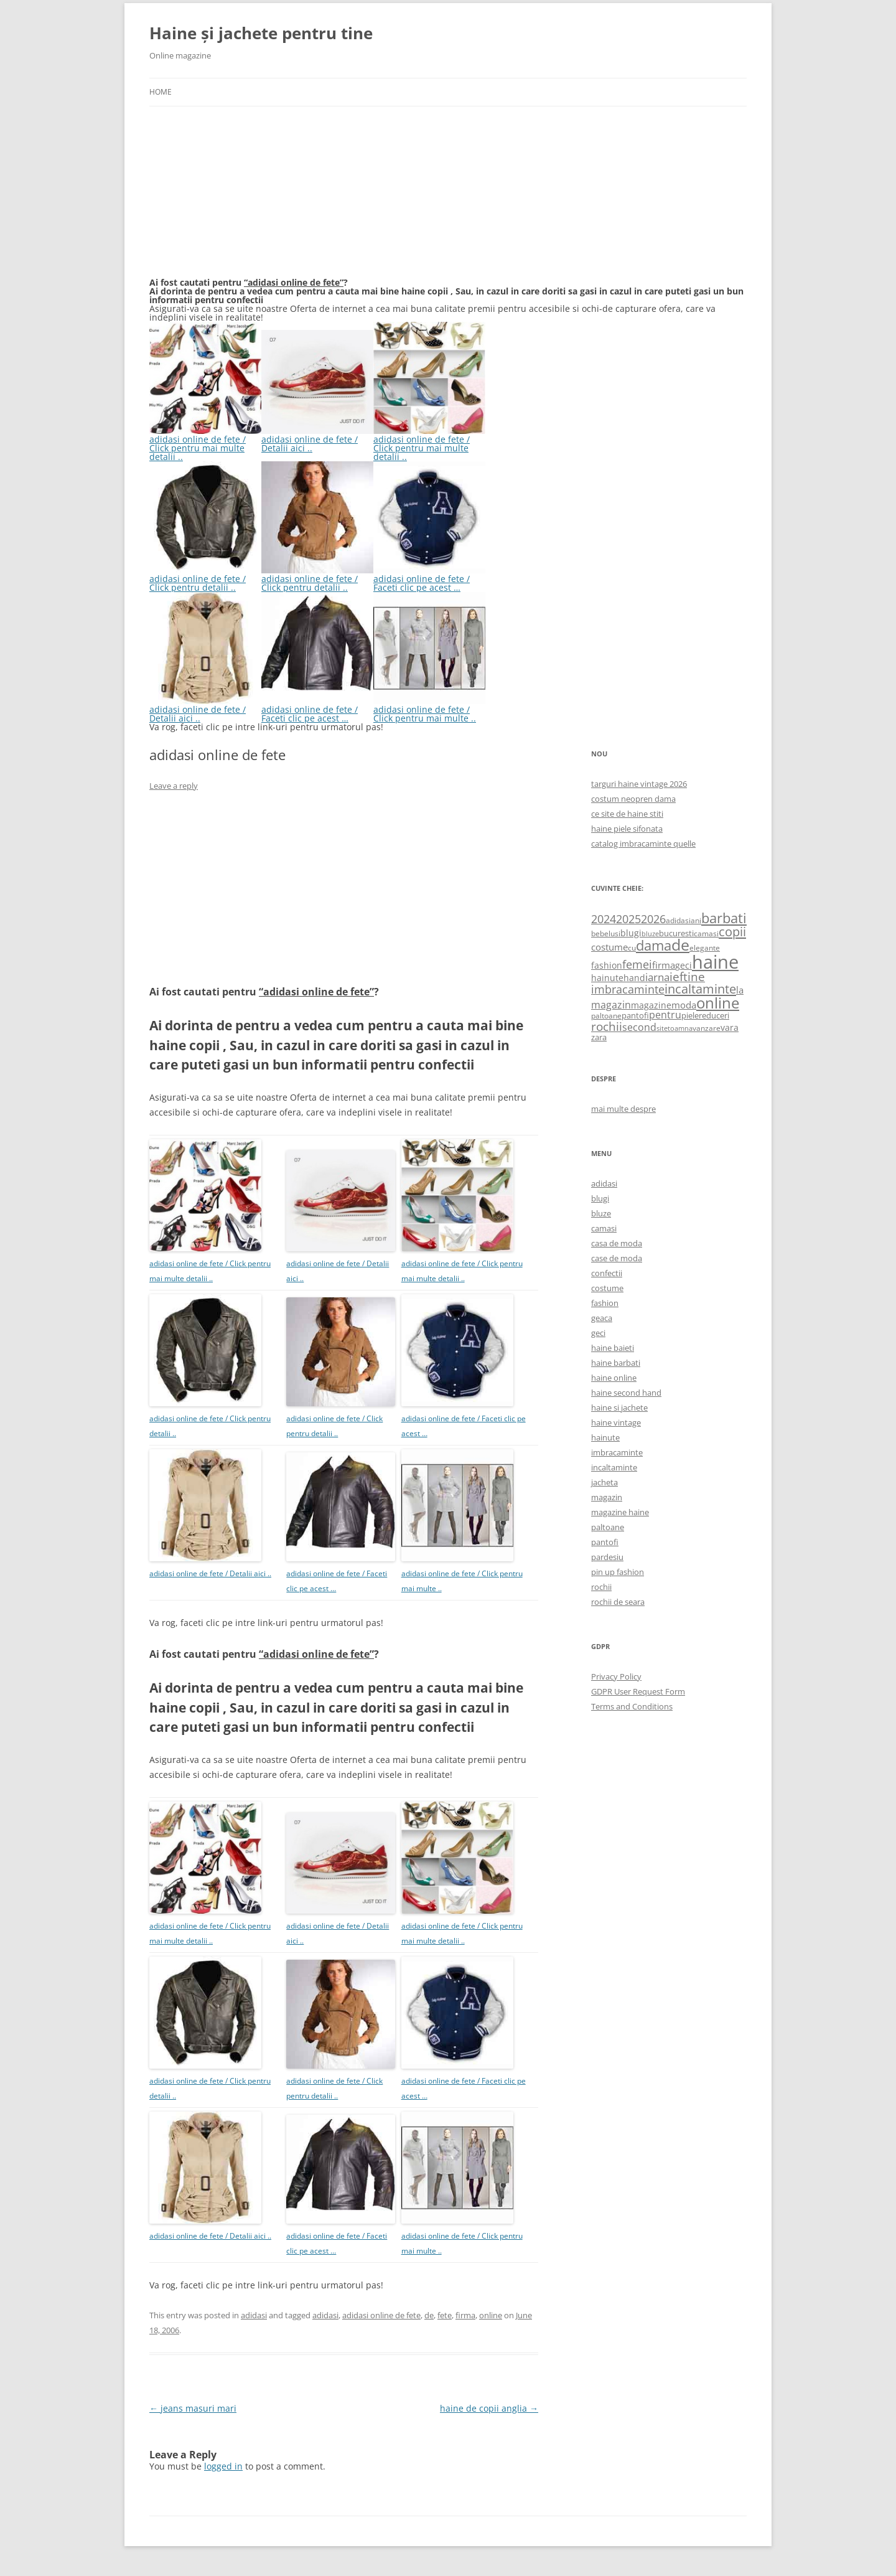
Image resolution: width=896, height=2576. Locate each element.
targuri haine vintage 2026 (639, 783)
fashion (604, 1303)
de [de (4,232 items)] (680, 944)
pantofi (604, 1542)
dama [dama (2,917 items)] (653, 945)
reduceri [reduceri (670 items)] (714, 1015)
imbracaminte (617, 1452)
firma (465, 2315)
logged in (223, 2466)
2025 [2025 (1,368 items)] (628, 918)
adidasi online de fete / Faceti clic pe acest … (429, 578)
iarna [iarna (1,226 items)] (657, 977)
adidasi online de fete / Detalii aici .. (317, 439)
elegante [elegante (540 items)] (704, 947)
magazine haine (620, 1512)
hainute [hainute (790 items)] (607, 978)
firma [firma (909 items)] (663, 965)
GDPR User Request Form (638, 1691)
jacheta (604, 1482)
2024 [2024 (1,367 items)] (603, 918)
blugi (600, 1198)
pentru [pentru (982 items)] (665, 1015)
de (429, 2315)
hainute (605, 1437)
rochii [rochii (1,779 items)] (606, 1026)
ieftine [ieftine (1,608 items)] (687, 976)
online (490, 2315)
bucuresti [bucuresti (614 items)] (676, 933)
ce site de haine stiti (627, 813)
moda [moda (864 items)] (683, 1005)
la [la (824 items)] (740, 990)
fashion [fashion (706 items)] (606, 965)
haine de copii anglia (489, 2408)
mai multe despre (623, 1108)
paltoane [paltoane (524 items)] (606, 1015)
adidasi (254, 2315)
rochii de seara (618, 1601)
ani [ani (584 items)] (696, 920)
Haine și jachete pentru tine (261, 33)
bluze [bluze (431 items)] (650, 933)
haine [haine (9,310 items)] (715, 961)
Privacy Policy (616, 1676)
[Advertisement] (242, 199)
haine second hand (626, 1392)
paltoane (607, 1527)
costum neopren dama (633, 798)
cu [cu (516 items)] (632, 947)
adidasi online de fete (381, 2315)
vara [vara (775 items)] (730, 1027)
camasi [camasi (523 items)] (706, 933)
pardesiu (607, 1557)
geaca (601, 1317)
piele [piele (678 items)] (690, 1015)
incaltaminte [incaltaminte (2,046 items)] (700, 988)
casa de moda (616, 1243)
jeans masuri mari (192, 2408)
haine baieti (612, 1347)
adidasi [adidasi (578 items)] (678, 920)
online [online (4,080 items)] (717, 1002)
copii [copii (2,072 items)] (732, 931)
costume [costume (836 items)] (609, 947)
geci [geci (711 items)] (683, 965)
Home (160, 92)
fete (444, 2315)
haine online (614, 1377)
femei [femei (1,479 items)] (637, 964)
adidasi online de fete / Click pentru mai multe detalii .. (205, 444)
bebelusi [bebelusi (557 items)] (605, 933)
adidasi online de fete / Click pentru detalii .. (205, 578)
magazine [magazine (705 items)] (651, 1005)
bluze (601, 1213)
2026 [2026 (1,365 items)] (653, 918)
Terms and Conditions (632, 1706)
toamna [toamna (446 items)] (680, 1028)
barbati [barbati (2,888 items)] (724, 917)
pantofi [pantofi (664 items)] (635, 1015)
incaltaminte (614, 1467)
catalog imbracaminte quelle (643, 843)
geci (598, 1332)
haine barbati (615, 1362)
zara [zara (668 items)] (599, 1037)
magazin (606, 1497)
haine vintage (616, 1422)
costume (607, 1288)
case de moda (616, 1258)
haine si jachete (619, 1407)
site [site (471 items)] (662, 1028)
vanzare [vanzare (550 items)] (707, 1028)
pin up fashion (617, 1571)
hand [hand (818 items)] (634, 978)
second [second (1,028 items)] (639, 1027)
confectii (606, 1273)
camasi (604, 1228)
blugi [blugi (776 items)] (631, 933)
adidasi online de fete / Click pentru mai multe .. (429, 709)
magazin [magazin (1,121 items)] (611, 1004)
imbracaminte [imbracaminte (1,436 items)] (628, 989)
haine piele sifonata (627, 828)
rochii (601, 1586)
